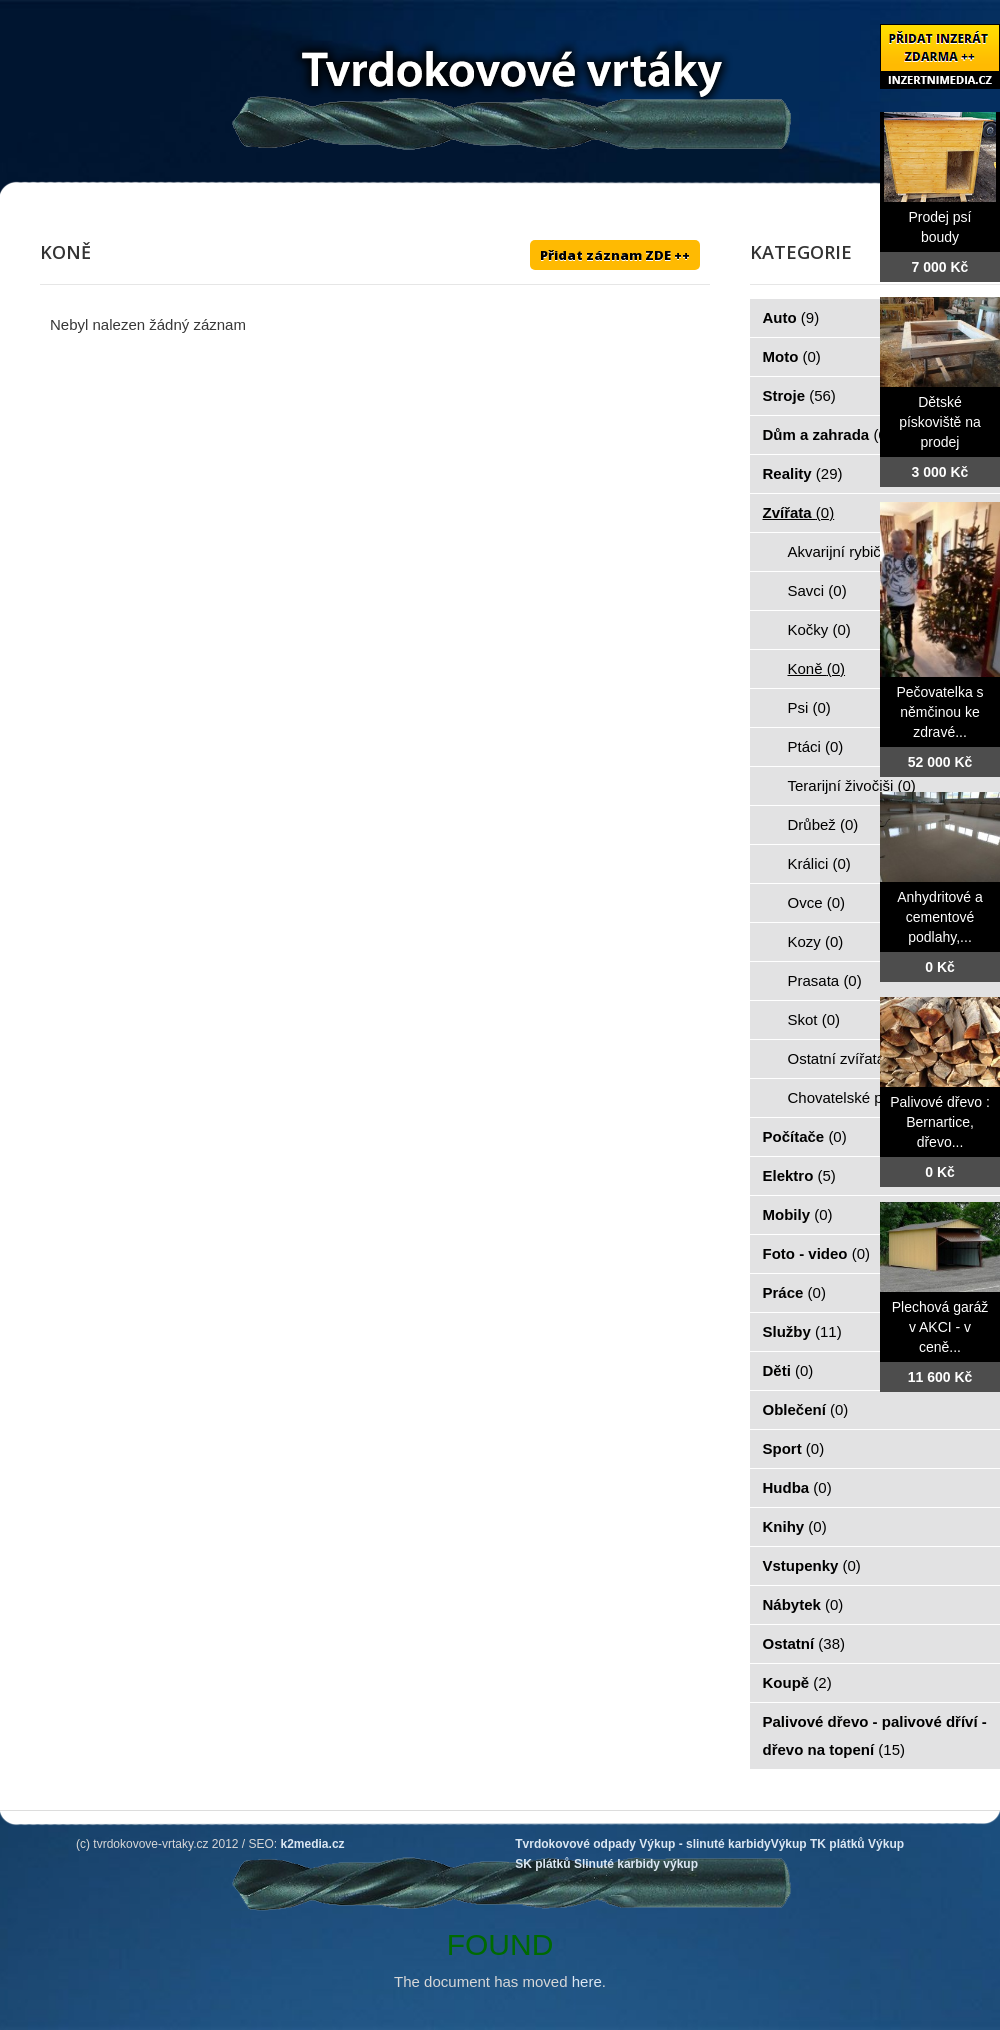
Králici (819, 863)
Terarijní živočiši (852, 785)
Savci (817, 590)
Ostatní (804, 1643)
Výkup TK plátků (818, 1844)
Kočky (819, 629)
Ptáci (816, 746)
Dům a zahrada (827, 434)
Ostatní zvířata (848, 1058)
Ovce (817, 902)
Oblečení (806, 1409)
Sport (794, 1448)
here (587, 1981)
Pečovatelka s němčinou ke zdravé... (939, 712)
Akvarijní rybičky (853, 551)
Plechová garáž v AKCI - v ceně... (940, 1327)
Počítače (805, 1136)
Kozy (816, 941)
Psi (809, 707)
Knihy (795, 1526)
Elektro (799, 1175)
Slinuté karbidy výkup (636, 1864)
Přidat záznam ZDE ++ (615, 255)
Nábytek (803, 1604)
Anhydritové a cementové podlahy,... (940, 917)
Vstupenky (812, 1565)
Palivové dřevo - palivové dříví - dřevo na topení (875, 1735)
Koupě (797, 1682)
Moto (792, 356)
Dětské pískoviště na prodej (940, 422)
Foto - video (817, 1253)
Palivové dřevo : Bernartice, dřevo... (940, 1122)
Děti (788, 1370)
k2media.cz (313, 1844)
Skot (814, 1019)
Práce (794, 1292)
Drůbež (823, 824)
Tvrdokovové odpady (575, 1844)
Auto (791, 317)
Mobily (798, 1214)
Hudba (797, 1487)
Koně (817, 668)
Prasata (825, 980)
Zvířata (799, 512)
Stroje (799, 395)
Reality (803, 473)
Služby (802, 1331)
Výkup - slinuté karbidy (704, 1844)
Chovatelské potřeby (867, 1097)
